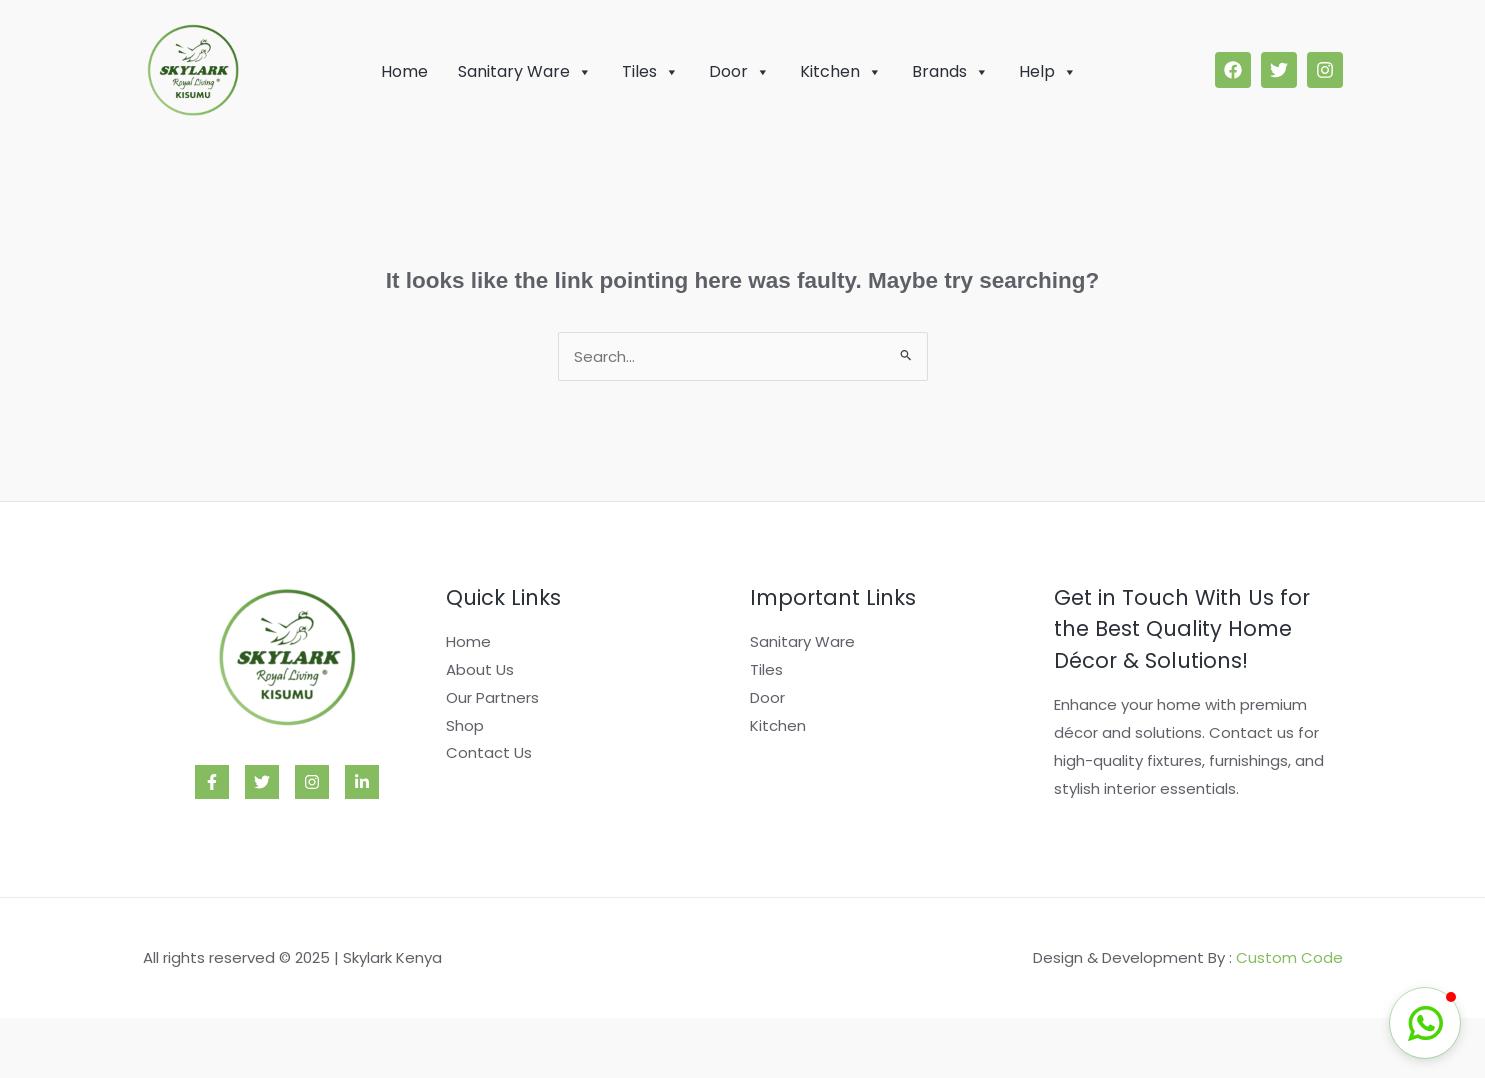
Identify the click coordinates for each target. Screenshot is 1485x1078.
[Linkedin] (362, 782)
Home (404, 71)
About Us (480, 669)
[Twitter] (262, 782)
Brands (950, 72)
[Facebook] (212, 782)
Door (739, 72)
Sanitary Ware (525, 72)
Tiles (650, 72)
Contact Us (489, 752)
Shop (465, 725)
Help (1048, 72)
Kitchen (841, 72)
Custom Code (1289, 957)
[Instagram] (312, 782)
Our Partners (492, 697)
